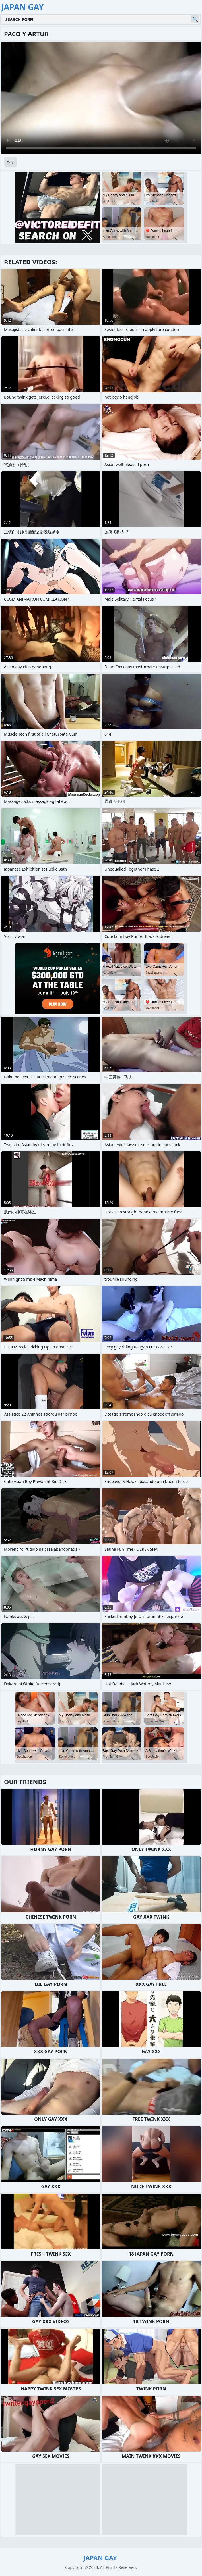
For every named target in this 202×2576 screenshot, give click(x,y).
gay (10, 161)
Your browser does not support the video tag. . (101, 98)
